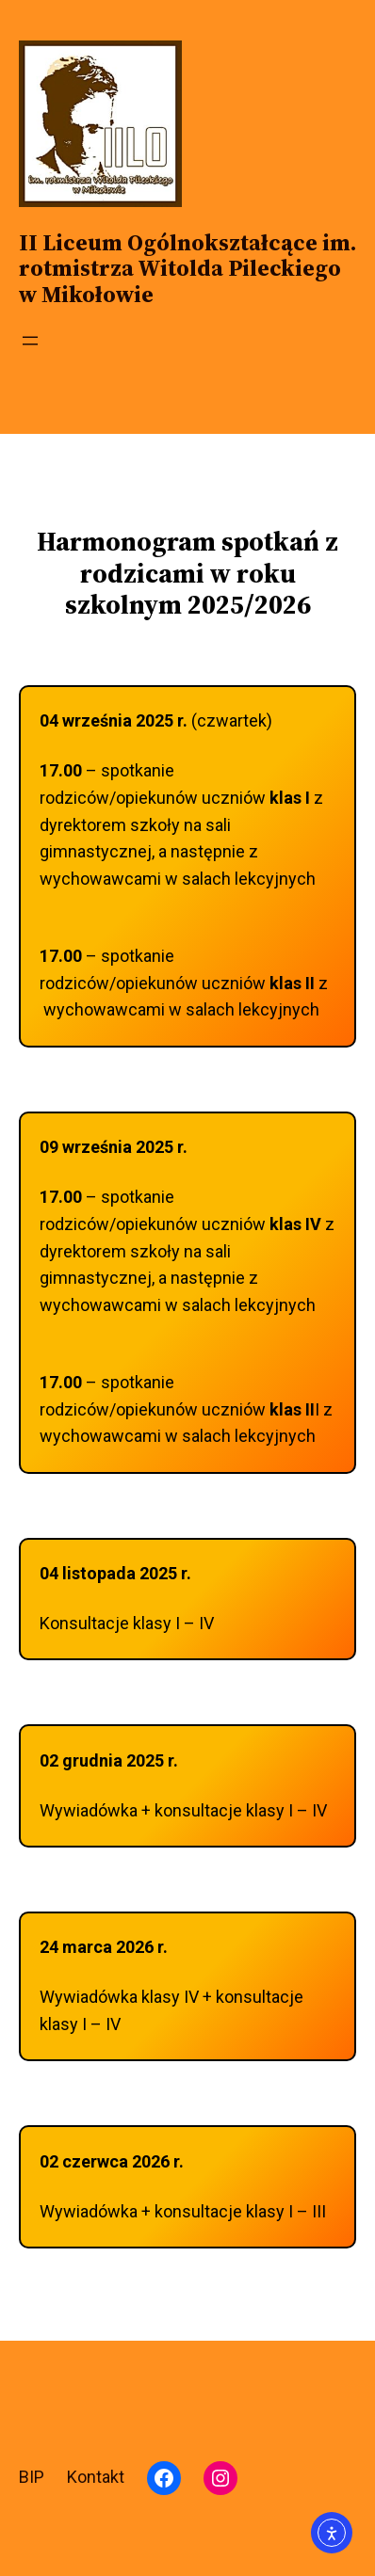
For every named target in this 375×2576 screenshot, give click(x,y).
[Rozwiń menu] (30, 340)
